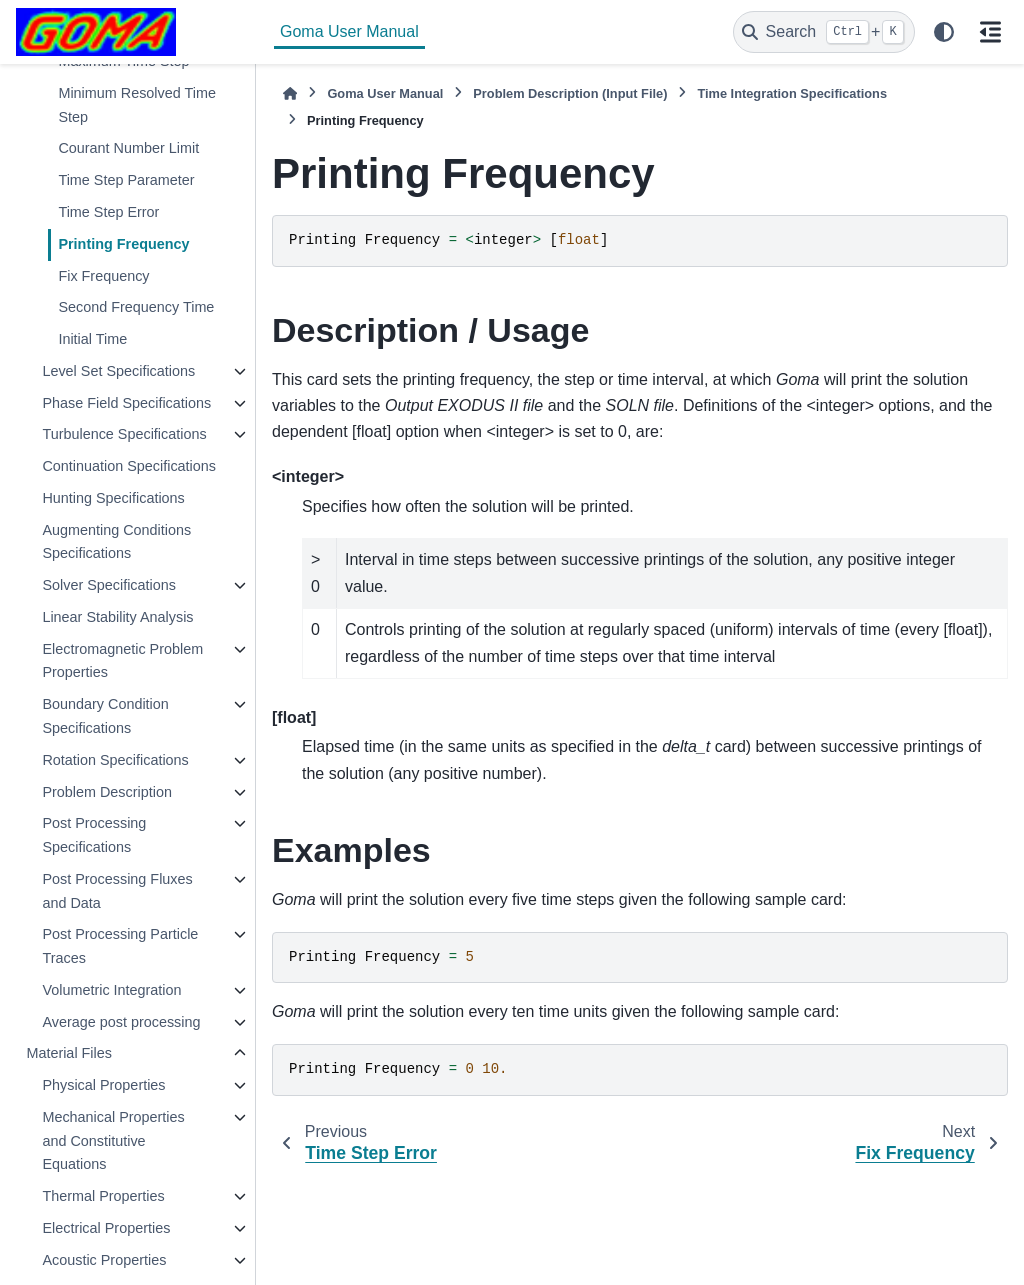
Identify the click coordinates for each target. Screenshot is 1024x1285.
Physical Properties (103, 1085)
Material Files (69, 1053)
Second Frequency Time (136, 307)
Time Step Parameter (126, 180)
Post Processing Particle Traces (120, 946)
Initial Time (92, 339)
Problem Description (107, 792)
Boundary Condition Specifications (105, 716)
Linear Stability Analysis (117, 617)
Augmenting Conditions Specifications (116, 542)
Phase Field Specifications (126, 403)
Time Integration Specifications (792, 93)
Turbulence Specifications (124, 434)
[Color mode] (944, 32)
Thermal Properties (103, 1196)
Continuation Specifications (129, 466)
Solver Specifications (109, 585)
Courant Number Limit (128, 148)
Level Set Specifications (118, 371)
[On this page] (990, 32)
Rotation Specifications (115, 760)
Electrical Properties (106, 1228)
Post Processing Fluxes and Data (117, 891)
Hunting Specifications (113, 498)
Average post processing (121, 1022)
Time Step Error (108, 212)
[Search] (824, 32)
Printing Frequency (123, 244)
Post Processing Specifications (94, 835)
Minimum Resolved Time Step (137, 105)
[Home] (290, 93)
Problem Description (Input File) (570, 93)
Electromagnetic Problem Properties (122, 661)
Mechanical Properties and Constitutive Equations (113, 1141)
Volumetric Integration (111, 990)
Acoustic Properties (104, 1260)
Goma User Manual (349, 31)
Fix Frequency (103, 276)
